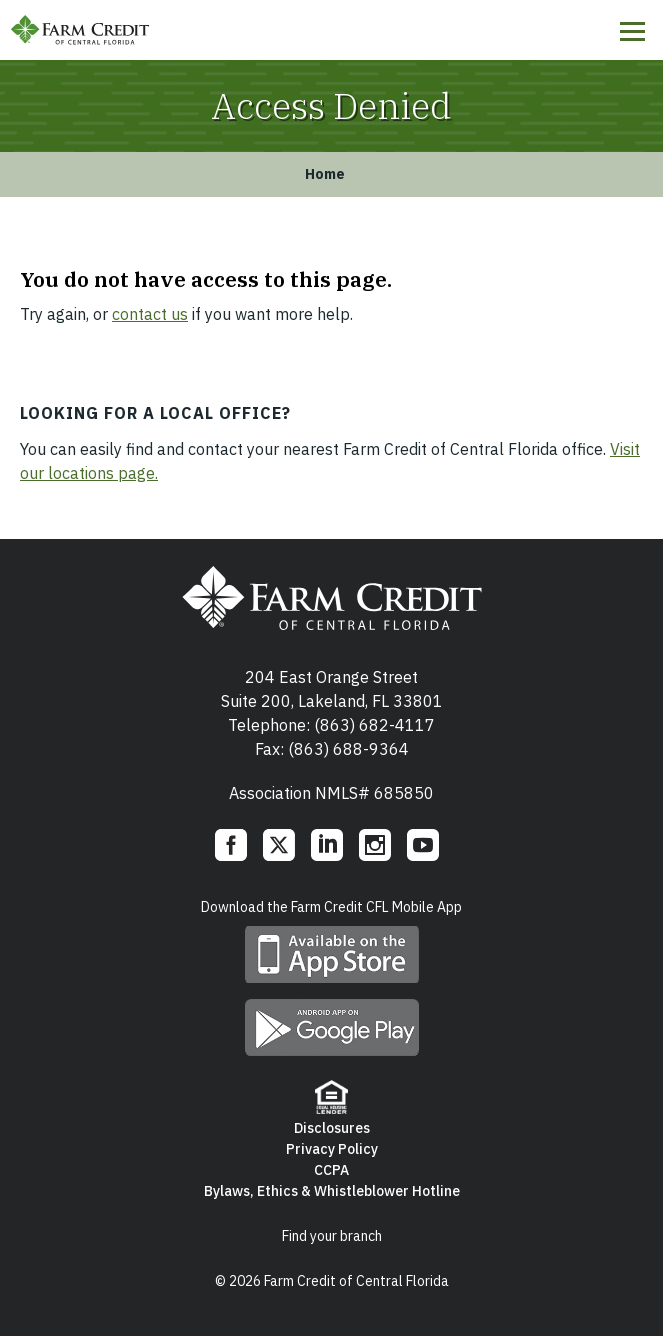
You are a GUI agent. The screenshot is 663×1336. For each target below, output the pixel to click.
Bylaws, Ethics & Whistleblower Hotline (332, 1191)
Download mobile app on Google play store (332, 1027)
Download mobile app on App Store (332, 954)
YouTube (423, 845)
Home (325, 174)
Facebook (231, 845)
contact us (150, 314)
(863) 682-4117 (374, 725)
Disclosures (332, 1128)
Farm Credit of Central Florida (80, 30)
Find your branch (332, 1236)
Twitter (279, 845)
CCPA (331, 1170)
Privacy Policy (332, 1149)
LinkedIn (327, 845)
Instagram (375, 845)
